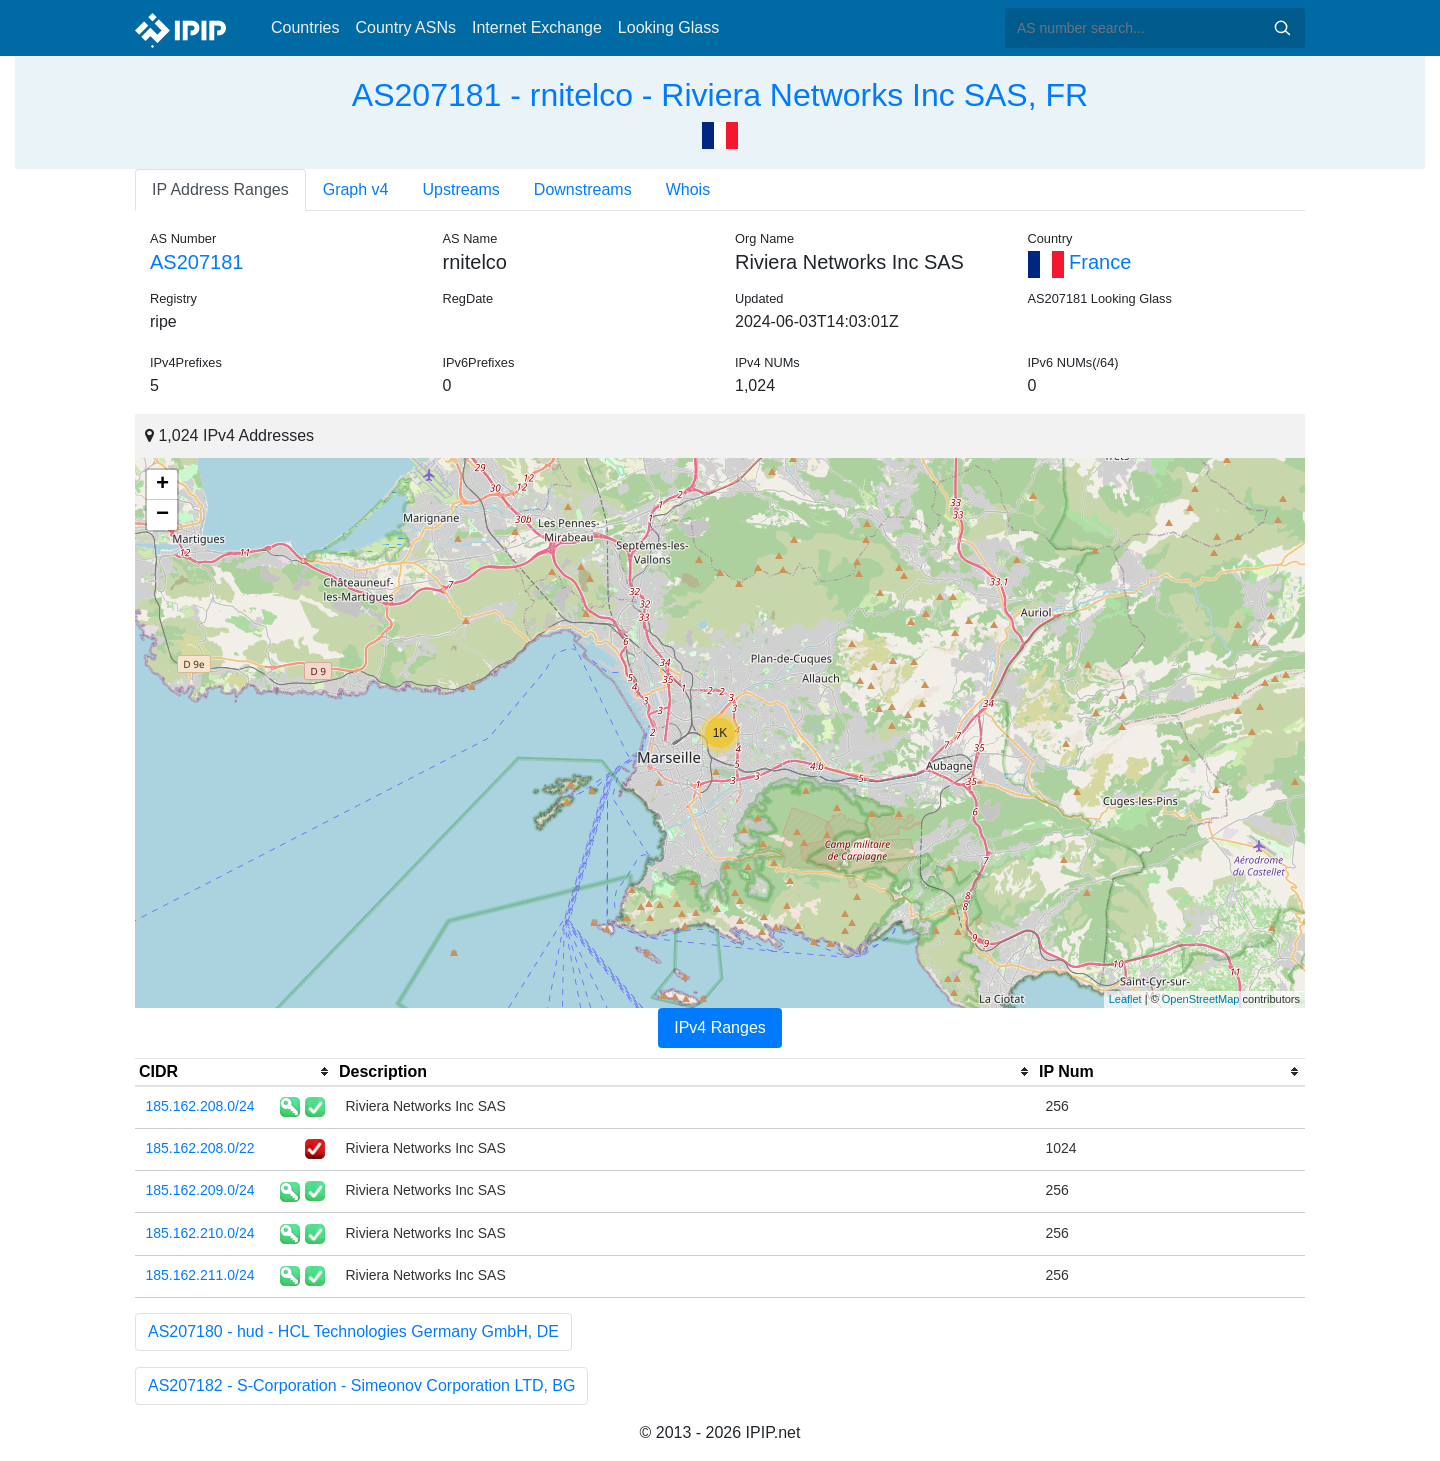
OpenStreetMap (1201, 999)
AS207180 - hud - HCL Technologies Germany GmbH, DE (353, 1331)
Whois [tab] (688, 189)
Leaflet (1125, 999)
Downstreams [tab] (583, 189)
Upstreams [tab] (461, 189)
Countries (305, 27)
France (1080, 262)
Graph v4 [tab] (356, 189)
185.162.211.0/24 (200, 1275)
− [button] (162, 515)
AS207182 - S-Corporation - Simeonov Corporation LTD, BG (361, 1385)
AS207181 (196, 262)
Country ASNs (405, 27)
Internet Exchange (537, 27)
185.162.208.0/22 (200, 1148)
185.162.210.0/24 (200, 1233)
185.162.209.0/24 (200, 1190)
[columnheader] (235, 1072)
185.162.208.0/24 (200, 1106)
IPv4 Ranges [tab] (720, 1027)
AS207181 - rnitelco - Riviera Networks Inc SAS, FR (720, 95)
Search (1282, 28)
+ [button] (162, 485)
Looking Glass (668, 27)
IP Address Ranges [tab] (220, 189)
